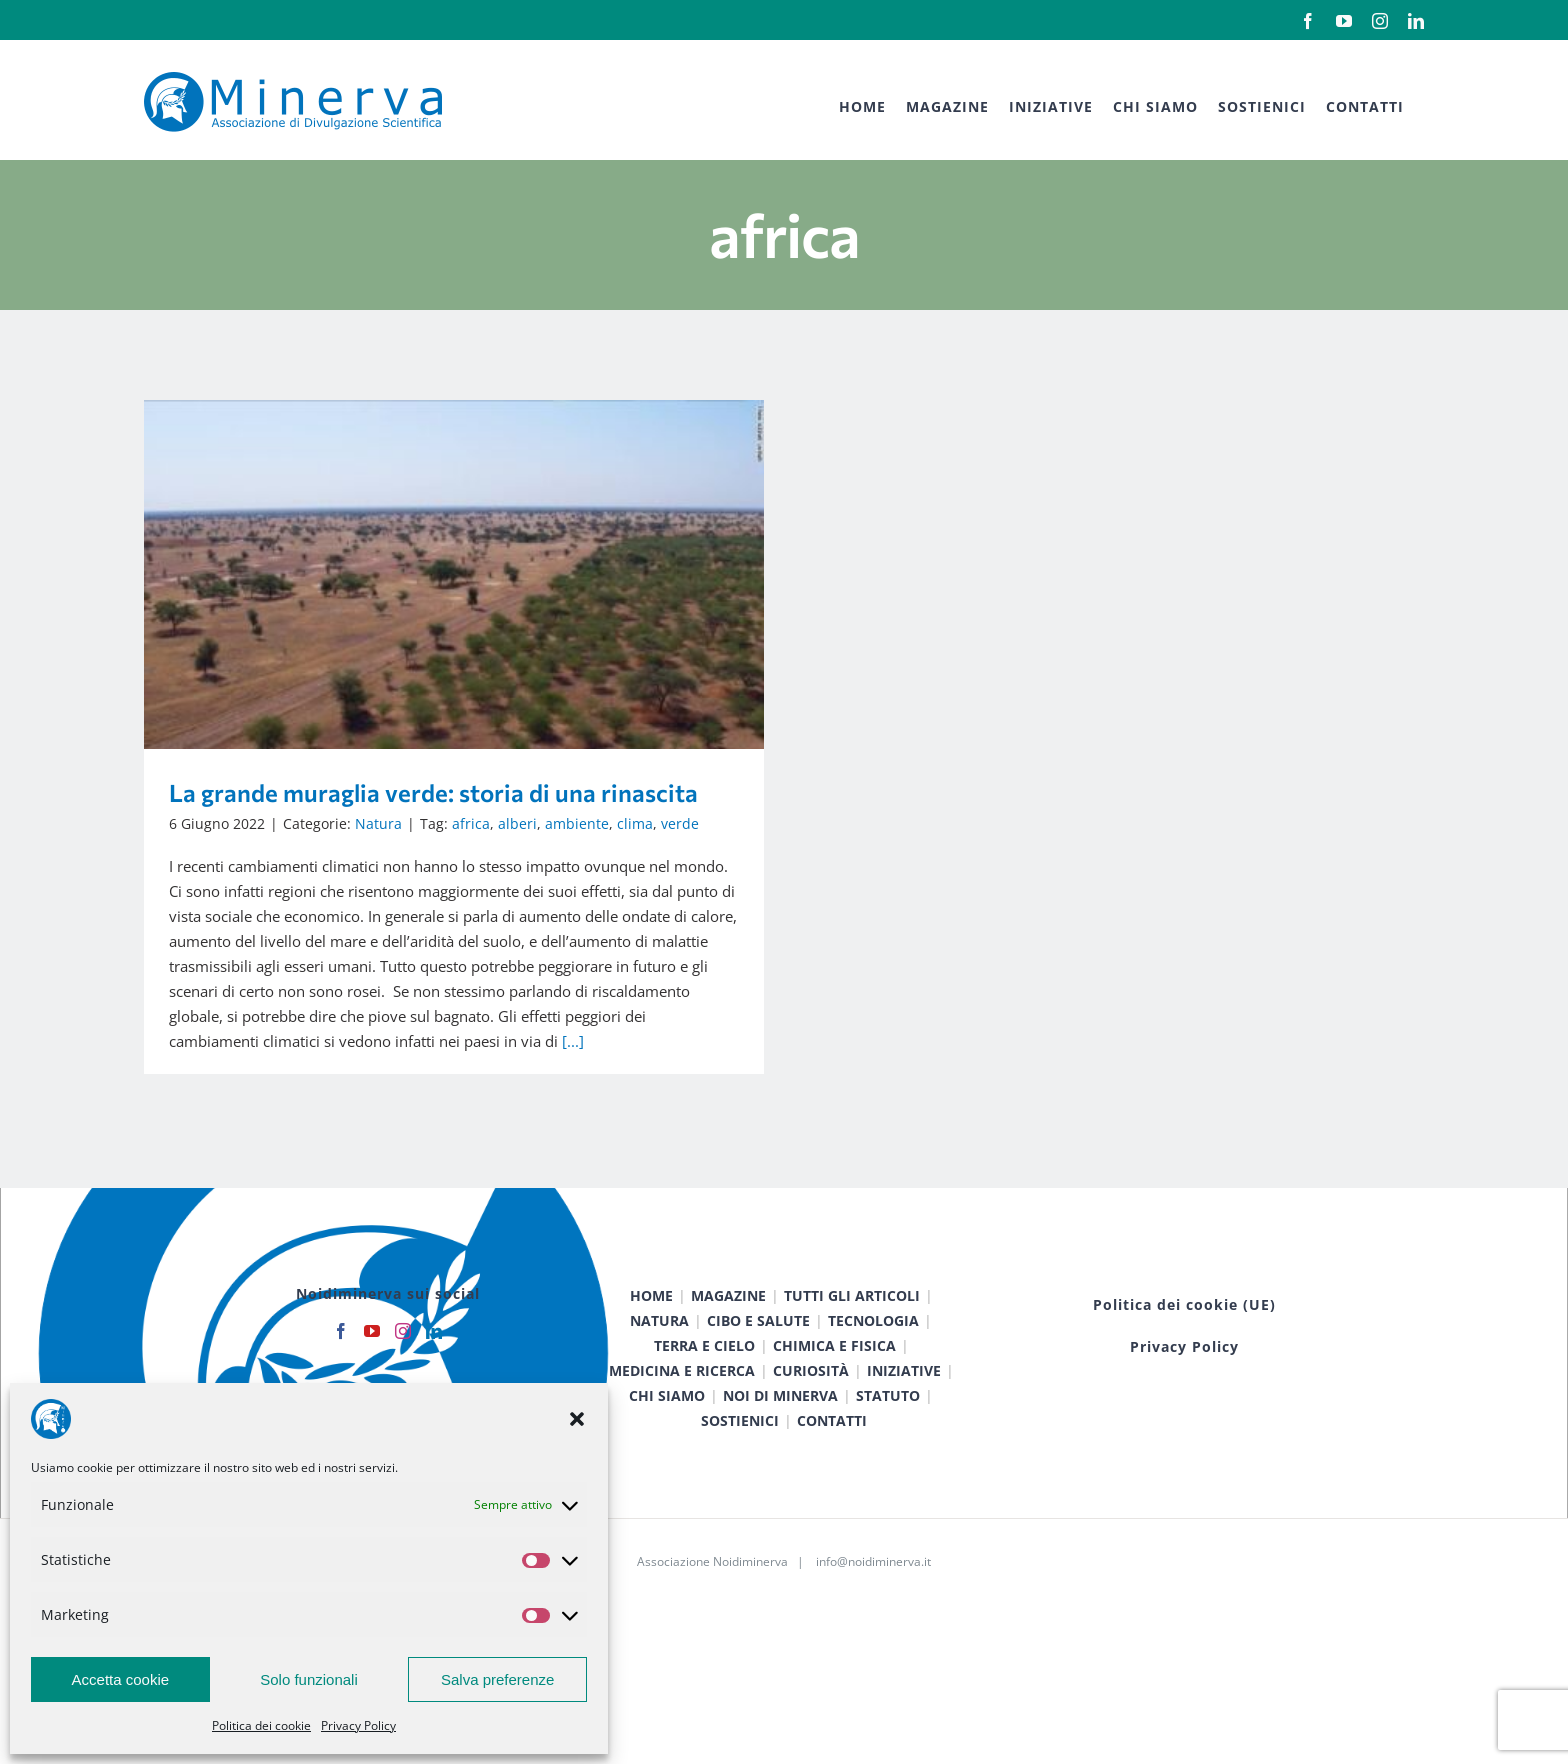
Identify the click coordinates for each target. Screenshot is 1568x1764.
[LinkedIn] (434, 1357)
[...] (573, 1041)
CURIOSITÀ (811, 1396)
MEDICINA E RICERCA (682, 1396)
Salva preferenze (497, 1679)
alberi (517, 823)
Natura (378, 823)
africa (471, 823)
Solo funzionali (309, 1679)
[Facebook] (341, 1357)
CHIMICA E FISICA (834, 1371)
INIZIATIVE (904, 1396)
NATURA (659, 1346)
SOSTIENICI (740, 1446)
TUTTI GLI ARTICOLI (852, 1321)
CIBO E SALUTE (758, 1346)
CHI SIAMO (667, 1421)
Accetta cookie (121, 1679)
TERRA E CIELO (704, 1371)
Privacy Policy (358, 1725)
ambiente (577, 823)
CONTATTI (832, 1446)
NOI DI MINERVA (780, 1421)
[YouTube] (372, 1357)
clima (635, 823)
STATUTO (888, 1421)
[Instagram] (403, 1357)
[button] (577, 1419)
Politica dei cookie (261, 1725)
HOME (651, 1321)
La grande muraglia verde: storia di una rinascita (433, 792)
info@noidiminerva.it (873, 1587)
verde (680, 823)
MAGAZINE (728, 1321)
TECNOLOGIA (873, 1346)
